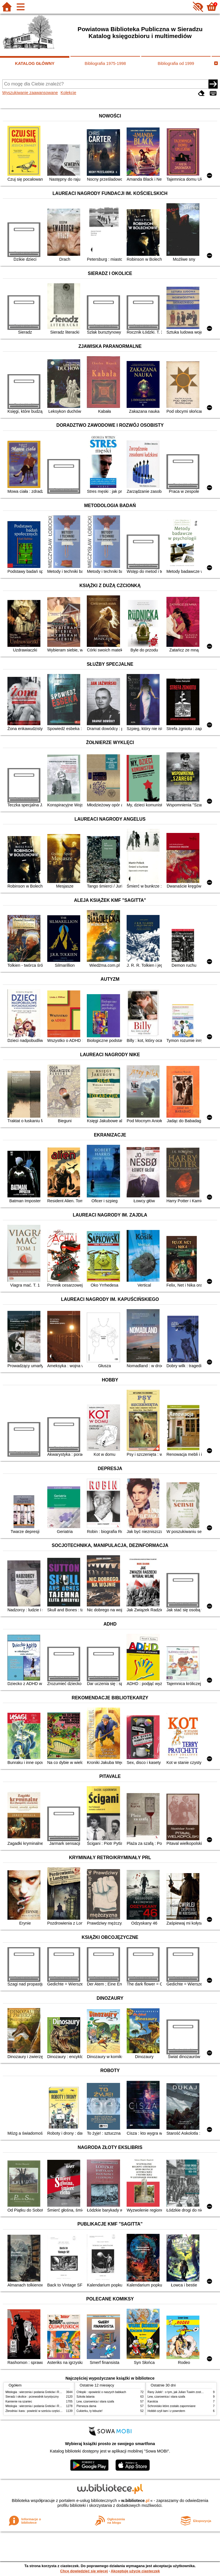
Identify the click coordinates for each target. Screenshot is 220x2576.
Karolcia (153, 2401)
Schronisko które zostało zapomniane (172, 2406)
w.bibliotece (135, 2500)
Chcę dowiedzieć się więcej (84, 2571)
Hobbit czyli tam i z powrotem (166, 2410)
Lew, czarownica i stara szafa (95, 2401)
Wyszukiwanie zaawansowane (30, 92)
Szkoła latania (85, 2396)
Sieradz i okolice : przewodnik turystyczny (32, 2396)
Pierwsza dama (86, 2406)
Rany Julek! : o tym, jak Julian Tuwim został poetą (179, 2392)
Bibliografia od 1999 (176, 63)
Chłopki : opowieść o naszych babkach (101, 2392)
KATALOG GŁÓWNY (34, 63)
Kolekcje (68, 92)
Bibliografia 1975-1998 (105, 63)
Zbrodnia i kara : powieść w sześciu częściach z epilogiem (42, 2410)
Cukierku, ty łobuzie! (89, 2410)
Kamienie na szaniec (18, 2401)
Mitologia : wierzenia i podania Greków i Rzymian (36, 2392)
